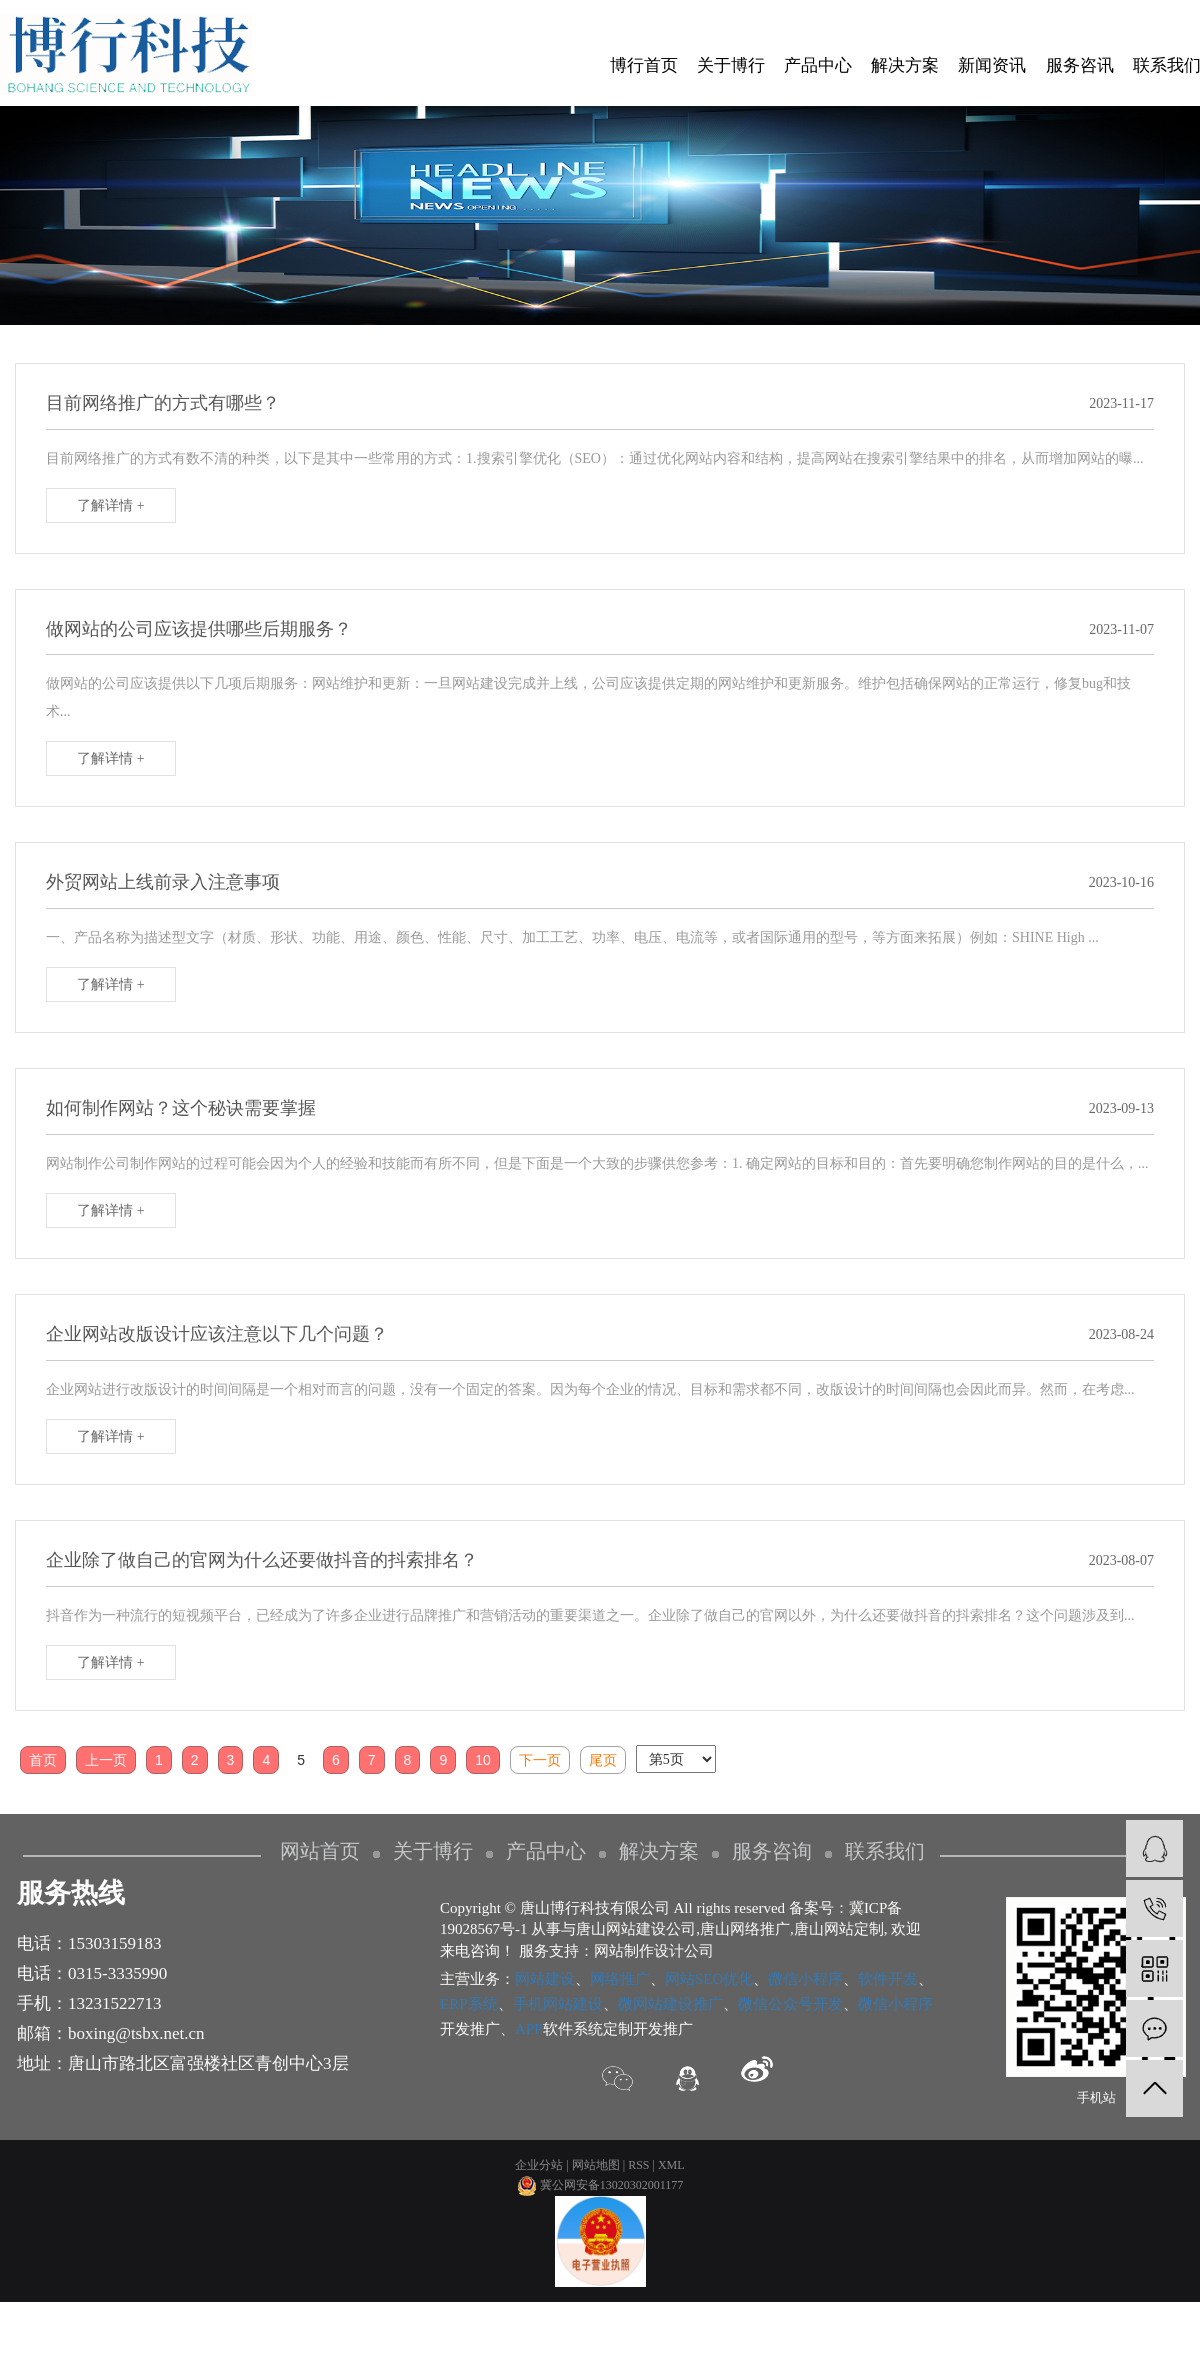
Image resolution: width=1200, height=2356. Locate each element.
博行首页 (644, 65)
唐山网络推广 (745, 1929)
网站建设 (545, 1979)
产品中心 (818, 65)
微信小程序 (805, 1979)
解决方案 (905, 65)
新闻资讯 (992, 65)
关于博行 (731, 65)
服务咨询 (772, 1851)
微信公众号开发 (790, 2004)
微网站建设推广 (670, 2004)
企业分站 (539, 2165)
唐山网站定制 (839, 1929)
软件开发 (888, 1979)
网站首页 (320, 1851)
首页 (43, 1760)
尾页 (603, 1760)
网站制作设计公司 (654, 1951)
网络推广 (620, 1979)
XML (671, 2165)
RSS (638, 2165)
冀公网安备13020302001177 (600, 2185)
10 (483, 1760)
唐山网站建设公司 (636, 1929)
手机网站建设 (558, 2004)
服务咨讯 (1080, 65)
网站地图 (596, 2165)
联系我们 (885, 1851)
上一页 (106, 1760)
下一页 (540, 1760)
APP (529, 2029)
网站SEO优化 (709, 1979)
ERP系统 (469, 2004)
